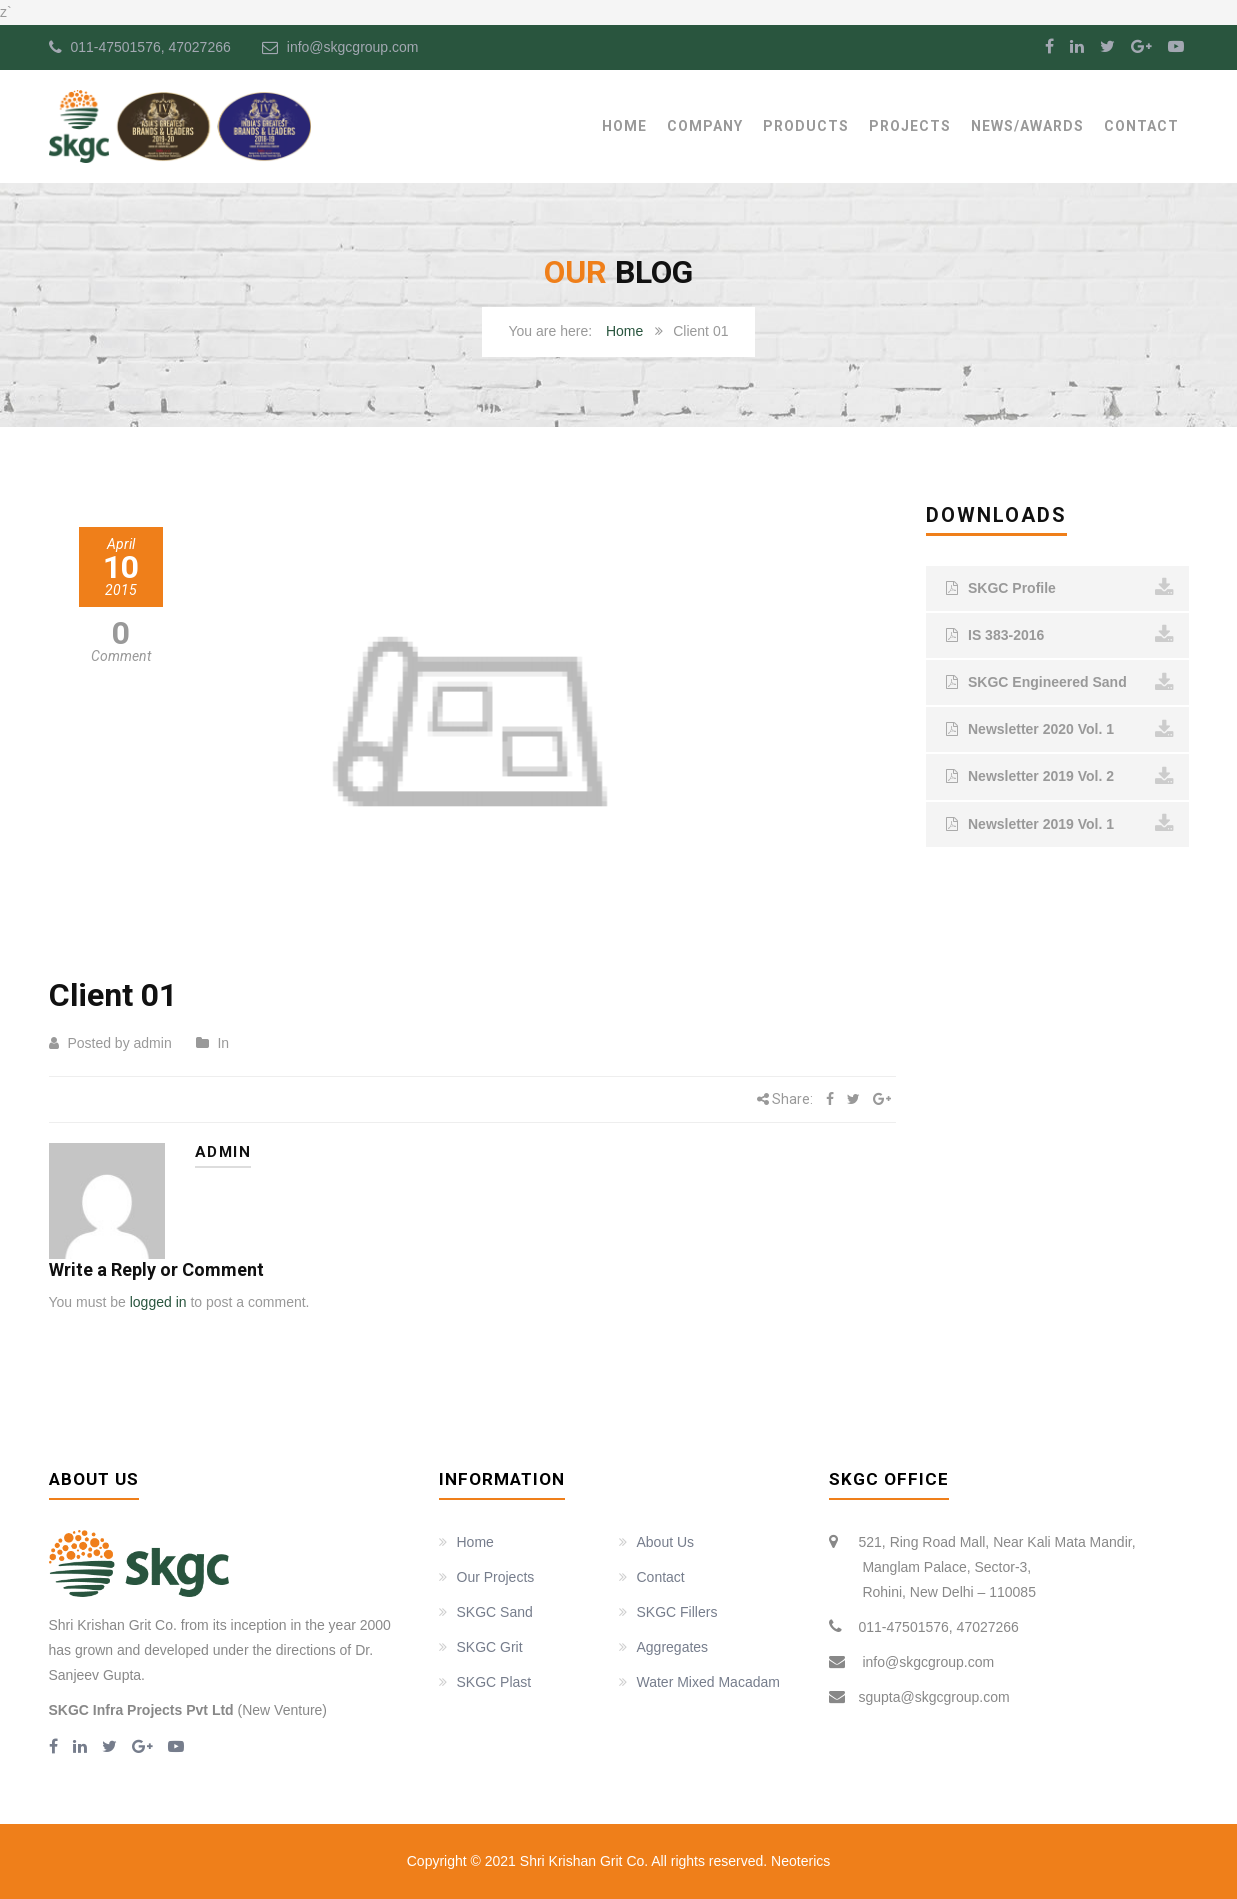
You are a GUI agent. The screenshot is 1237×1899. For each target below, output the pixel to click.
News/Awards (1027, 126)
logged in (158, 1302)
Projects (910, 126)
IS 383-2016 (1060, 635)
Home (624, 126)
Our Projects (496, 1577)
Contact (1141, 126)
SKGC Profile (1060, 588)
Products (806, 126)
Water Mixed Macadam (708, 1682)
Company (705, 126)
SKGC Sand (495, 1612)
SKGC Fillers (677, 1612)
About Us (666, 1542)
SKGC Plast (494, 1682)
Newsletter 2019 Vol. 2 (1060, 777)
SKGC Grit (490, 1647)
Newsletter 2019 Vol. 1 (1060, 824)
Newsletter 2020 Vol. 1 (1060, 730)
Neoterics (798, 1861)
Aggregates (673, 1647)
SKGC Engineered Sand (1060, 683)
